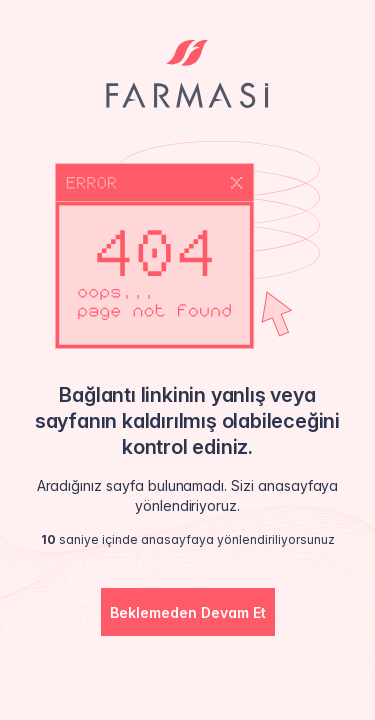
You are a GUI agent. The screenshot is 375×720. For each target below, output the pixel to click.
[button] (188, 612)
